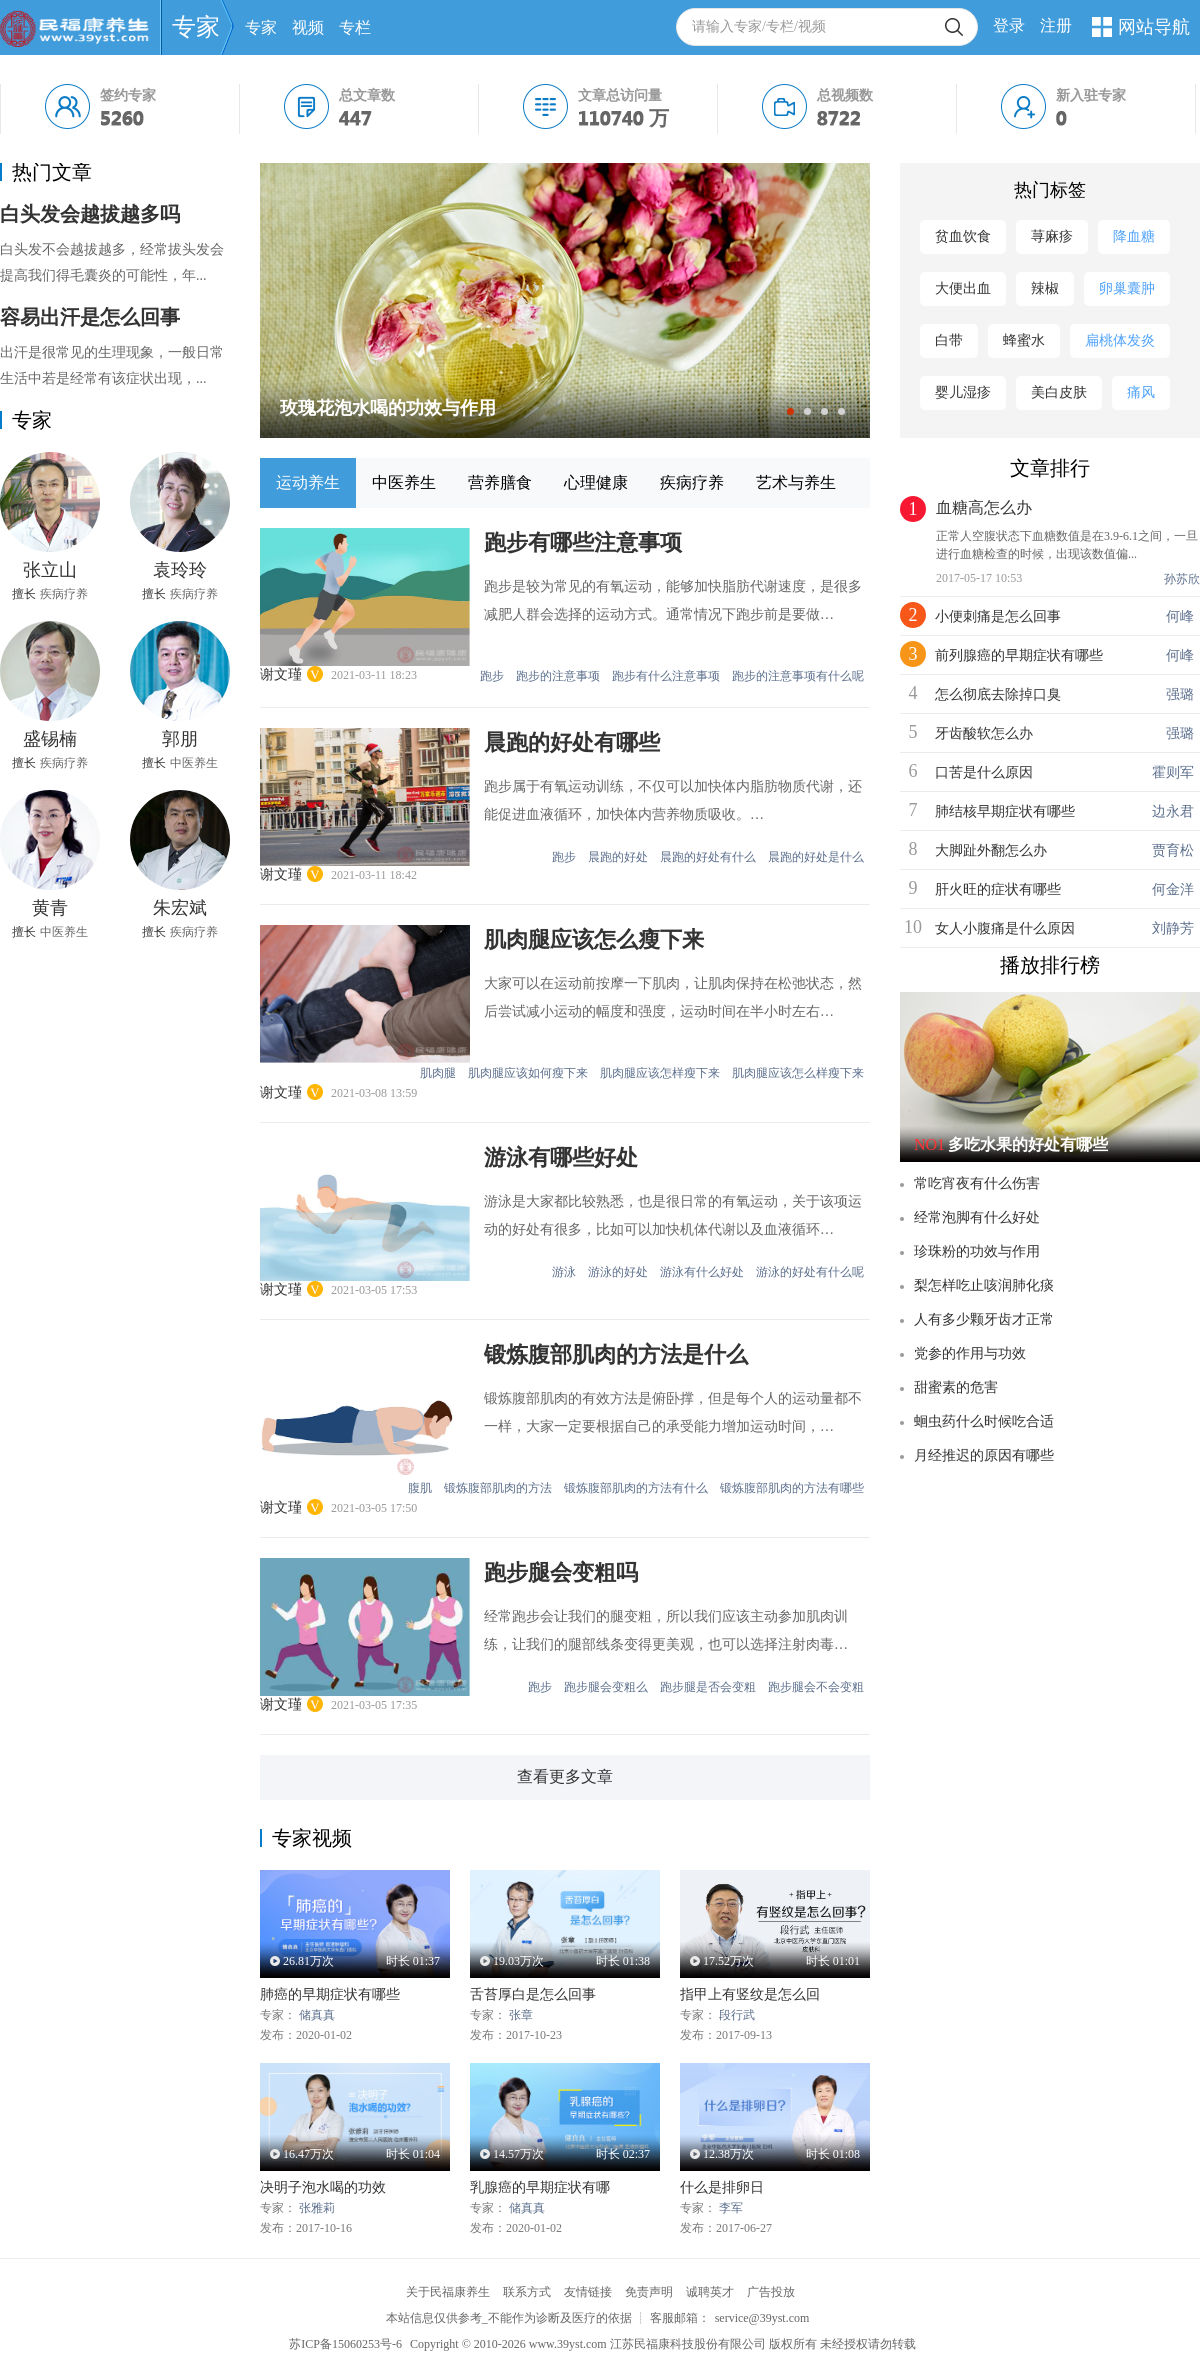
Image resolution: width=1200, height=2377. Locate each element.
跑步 (492, 676)
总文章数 (367, 95)
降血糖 (1134, 236)
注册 (1056, 25)
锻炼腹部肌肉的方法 (498, 1488)
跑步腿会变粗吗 (561, 1572)
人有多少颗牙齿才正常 (977, 1319)
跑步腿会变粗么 (606, 1687)
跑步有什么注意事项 (666, 676)
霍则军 (1173, 772)
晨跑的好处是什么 (816, 857)
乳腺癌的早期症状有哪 (540, 2187)
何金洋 (1173, 889)
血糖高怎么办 (984, 507)
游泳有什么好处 (702, 1272)
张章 (521, 2015)
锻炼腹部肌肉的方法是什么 (616, 1354)
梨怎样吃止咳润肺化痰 (977, 1285)
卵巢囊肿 (1127, 288)
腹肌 (420, 1488)
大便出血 (963, 288)
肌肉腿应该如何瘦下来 (528, 1073)
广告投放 (771, 2292)
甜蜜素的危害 (949, 1387)
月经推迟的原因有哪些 (977, 1455)
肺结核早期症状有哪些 (1005, 811)
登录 (1009, 25)
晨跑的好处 (618, 857)
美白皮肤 (1059, 392)
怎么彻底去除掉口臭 (998, 694)
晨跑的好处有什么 (708, 857)
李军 (731, 2208)
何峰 (1180, 616)
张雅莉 (317, 2208)
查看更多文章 (565, 1776)
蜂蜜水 (1024, 340)
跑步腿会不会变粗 (816, 1687)
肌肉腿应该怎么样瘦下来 (798, 1073)
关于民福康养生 (448, 2292)
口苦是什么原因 (984, 772)
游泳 (564, 1272)
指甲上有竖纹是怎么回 (750, 1994)
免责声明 (649, 2292)
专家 (196, 27)
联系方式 (527, 2292)
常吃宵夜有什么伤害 (970, 1183)
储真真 (317, 2015)
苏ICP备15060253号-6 (345, 2344)
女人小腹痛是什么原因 (1005, 928)
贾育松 (1173, 850)
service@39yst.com (762, 2318)
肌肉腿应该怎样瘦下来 (660, 1073)
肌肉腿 (438, 1073)
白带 (949, 340)
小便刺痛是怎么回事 (998, 616)
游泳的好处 (618, 1272)
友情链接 (588, 2292)
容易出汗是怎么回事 (90, 317)
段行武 (737, 2015)
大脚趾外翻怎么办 (991, 850)
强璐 (1180, 694)
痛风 (1141, 392)
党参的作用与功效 (963, 1353)
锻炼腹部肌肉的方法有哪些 (792, 1488)
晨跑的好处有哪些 (572, 742)
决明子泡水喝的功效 (323, 2187)
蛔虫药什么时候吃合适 (977, 1421)
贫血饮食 (963, 236)
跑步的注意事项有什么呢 (798, 676)
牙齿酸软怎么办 (984, 733)
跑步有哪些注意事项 (583, 542)
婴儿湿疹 (963, 392)
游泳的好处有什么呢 (810, 1272)
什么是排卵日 (722, 2187)
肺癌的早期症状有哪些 (330, 1994)
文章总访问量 (620, 95)
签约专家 (128, 95)
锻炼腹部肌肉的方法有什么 (636, 1488)
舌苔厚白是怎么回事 (533, 1994)
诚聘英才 (710, 2292)
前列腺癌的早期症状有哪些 (1019, 655)
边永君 (1173, 811)
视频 (308, 27)
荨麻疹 (1052, 236)
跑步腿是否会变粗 (708, 1687)
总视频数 (845, 95)
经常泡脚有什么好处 (970, 1217)
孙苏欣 (1182, 579)
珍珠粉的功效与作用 (970, 1251)
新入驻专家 (1091, 95)
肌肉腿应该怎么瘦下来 (594, 939)
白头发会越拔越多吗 (90, 214)
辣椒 (1045, 288)
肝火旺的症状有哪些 (998, 889)
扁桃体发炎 (1120, 340)
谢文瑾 (291, 674)
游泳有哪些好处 (561, 1157)
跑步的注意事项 (558, 676)
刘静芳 (1173, 928)
